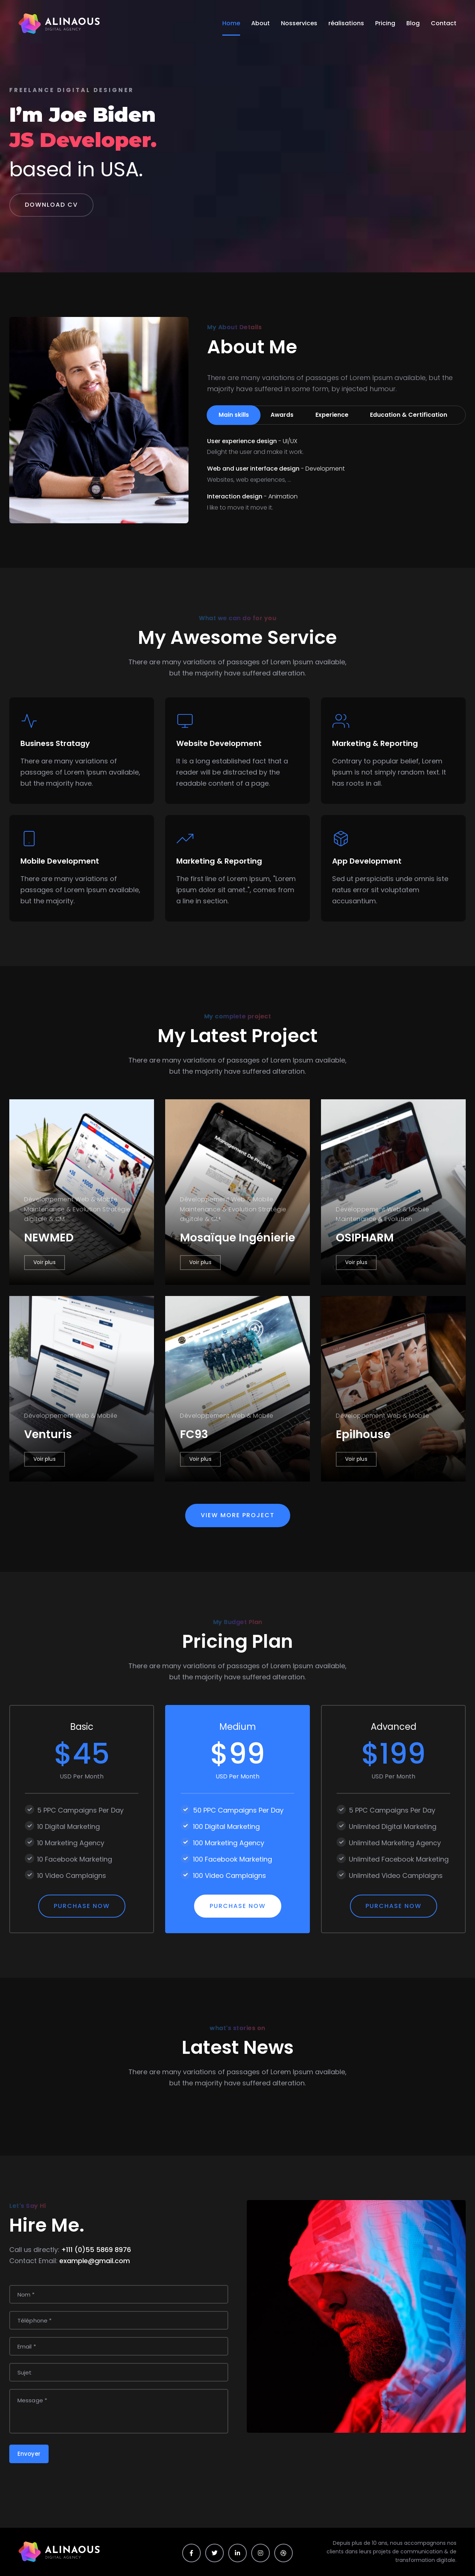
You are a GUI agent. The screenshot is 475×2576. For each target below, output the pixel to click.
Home (231, 23)
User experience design (252, 441)
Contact (443, 23)
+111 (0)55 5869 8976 (96, 2249)
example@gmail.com (94, 2260)
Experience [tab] (335, 414)
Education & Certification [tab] (413, 414)
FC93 (194, 1434)
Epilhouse (363, 1434)
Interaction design (252, 496)
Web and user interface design (276, 469)
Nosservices (299, 23)
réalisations (346, 23)
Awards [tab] (284, 414)
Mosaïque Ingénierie (237, 1238)
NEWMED (48, 1238)
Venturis (48, 1434)
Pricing (385, 23)
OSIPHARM (365, 1238)
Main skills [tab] (234, 414)
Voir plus (44, 1262)
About (260, 23)
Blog (413, 23)
